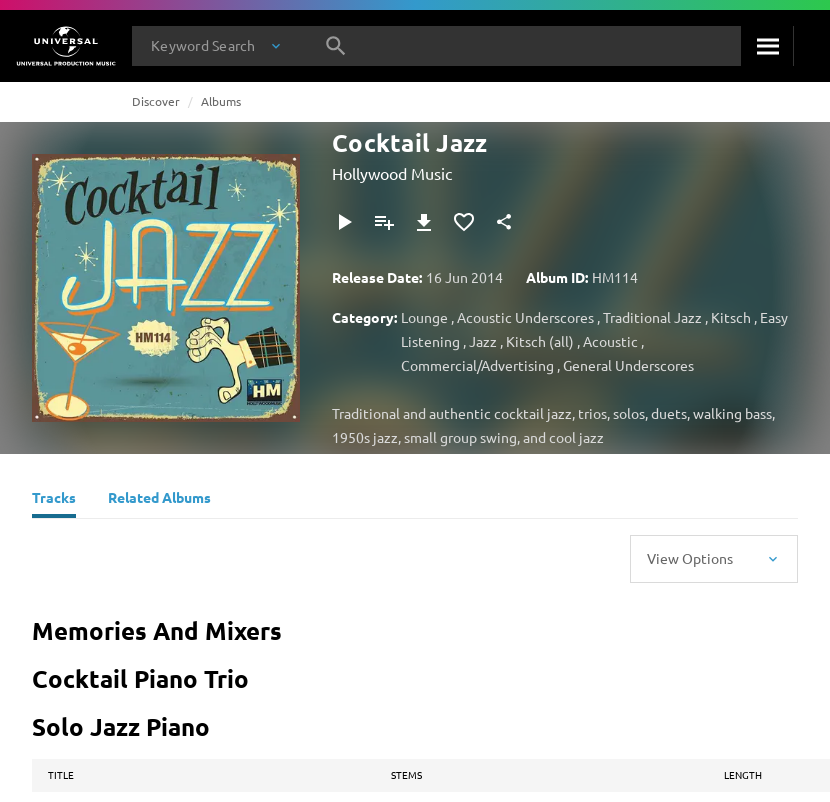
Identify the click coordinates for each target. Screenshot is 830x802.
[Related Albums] (159, 500)
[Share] (504, 222)
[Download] (424, 222)
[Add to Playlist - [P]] (384, 222)
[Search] (767, 46)
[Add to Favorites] (464, 222)
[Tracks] (54, 500)
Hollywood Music (392, 173)
